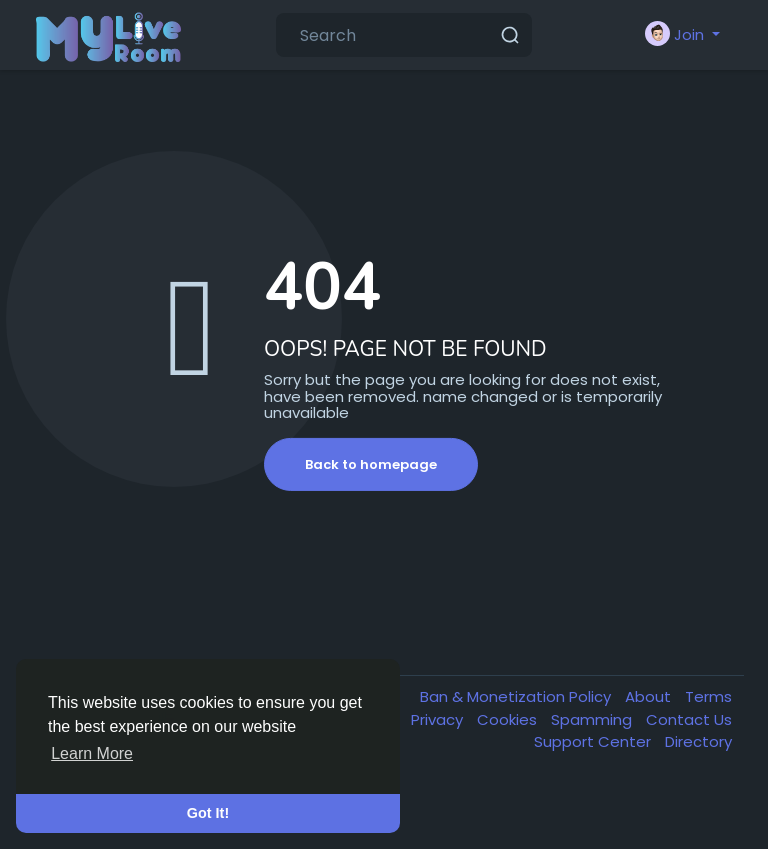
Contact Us (689, 719)
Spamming (593, 719)
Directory (698, 741)
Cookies (509, 719)
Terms (708, 696)
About (650, 696)
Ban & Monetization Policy (517, 696)
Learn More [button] (92, 753)
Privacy (439, 719)
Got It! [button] (208, 813)
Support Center (594, 741)
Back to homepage (371, 464)
